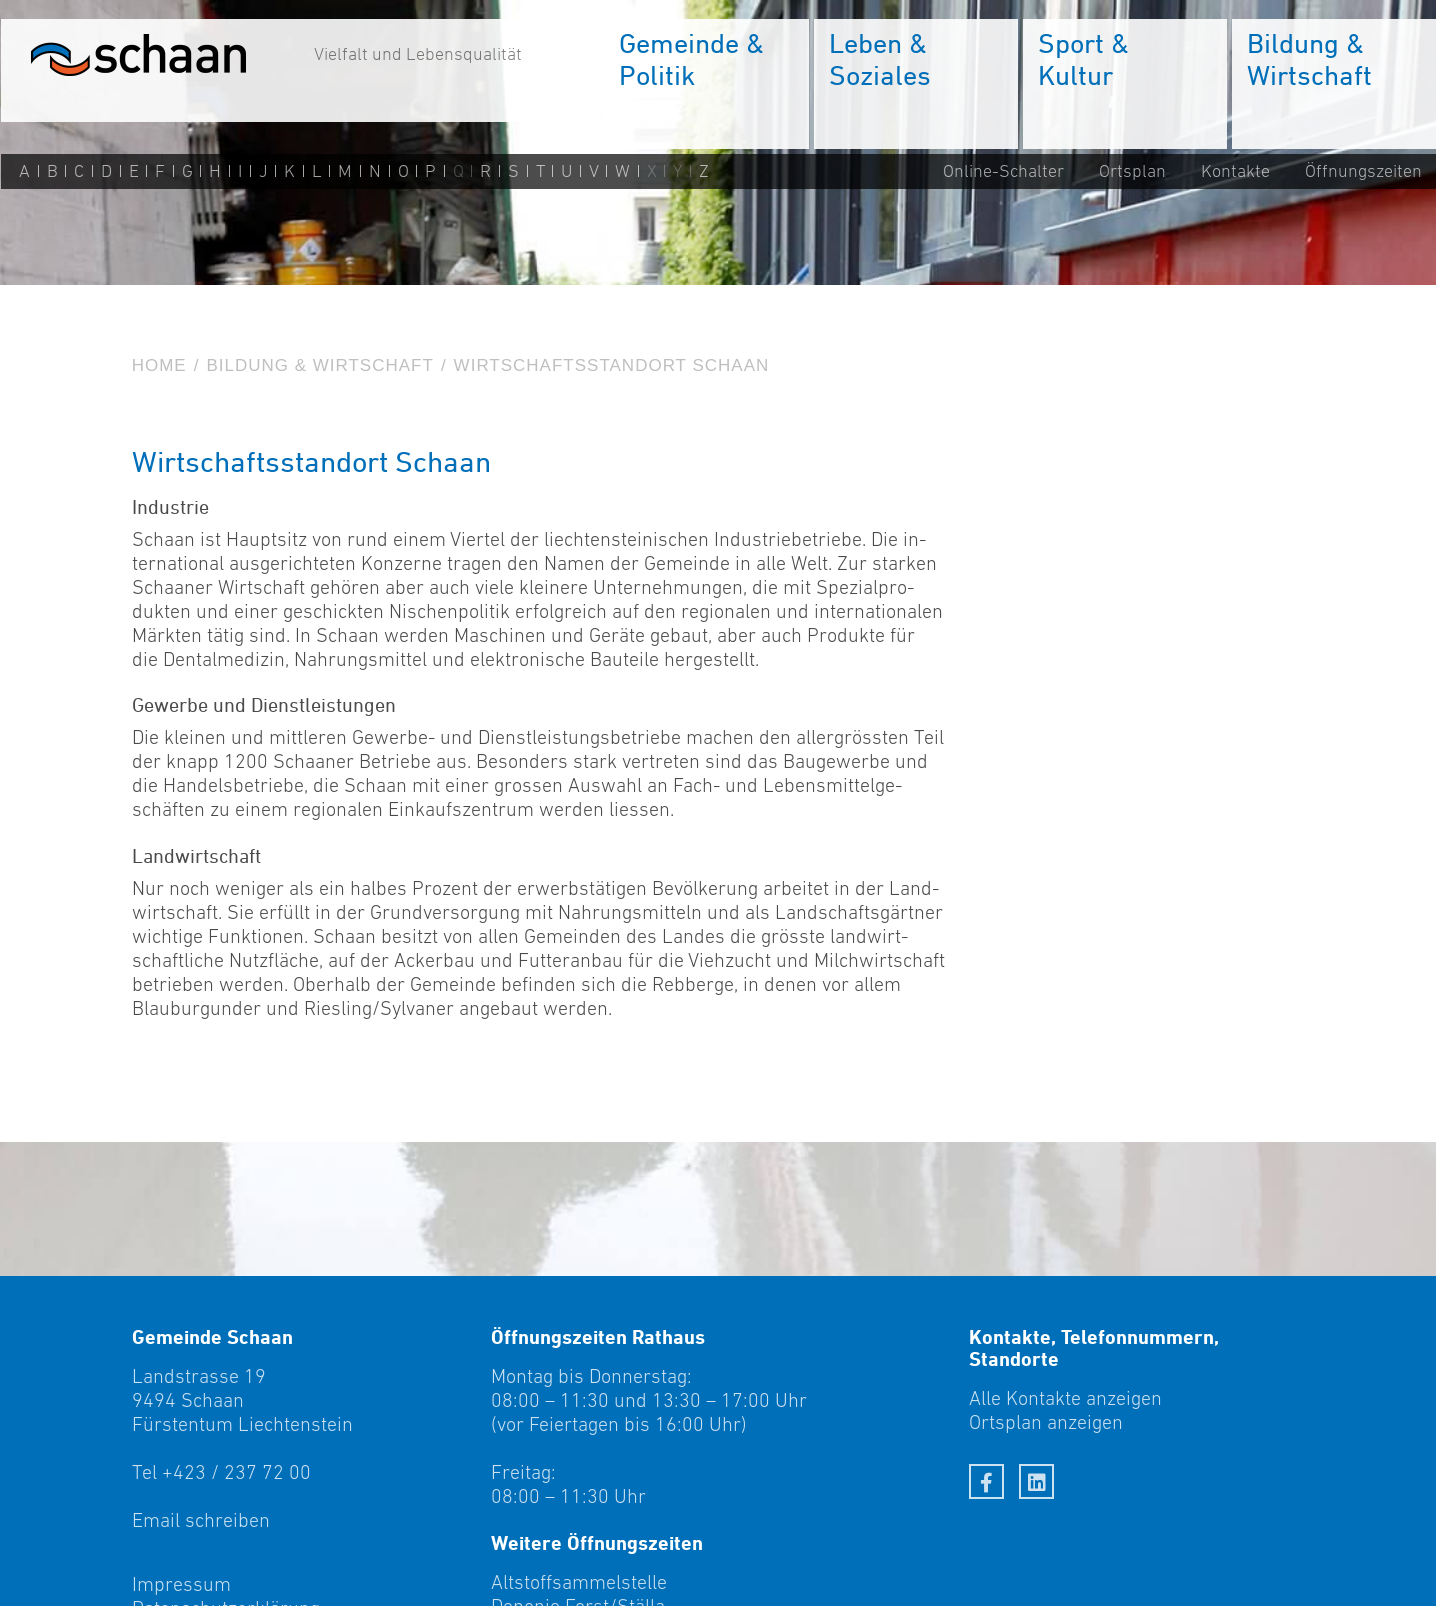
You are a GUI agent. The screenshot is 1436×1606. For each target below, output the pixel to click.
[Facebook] (986, 1481)
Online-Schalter (1002, 172)
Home (159, 365)
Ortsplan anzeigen (1046, 1422)
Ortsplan (1131, 172)
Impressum (181, 1584)
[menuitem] (705, 85)
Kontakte (1234, 172)
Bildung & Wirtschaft (319, 365)
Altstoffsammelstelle (579, 1582)
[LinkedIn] (1036, 1481)
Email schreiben (201, 1520)
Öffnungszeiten (1362, 172)
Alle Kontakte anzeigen (1065, 1398)
